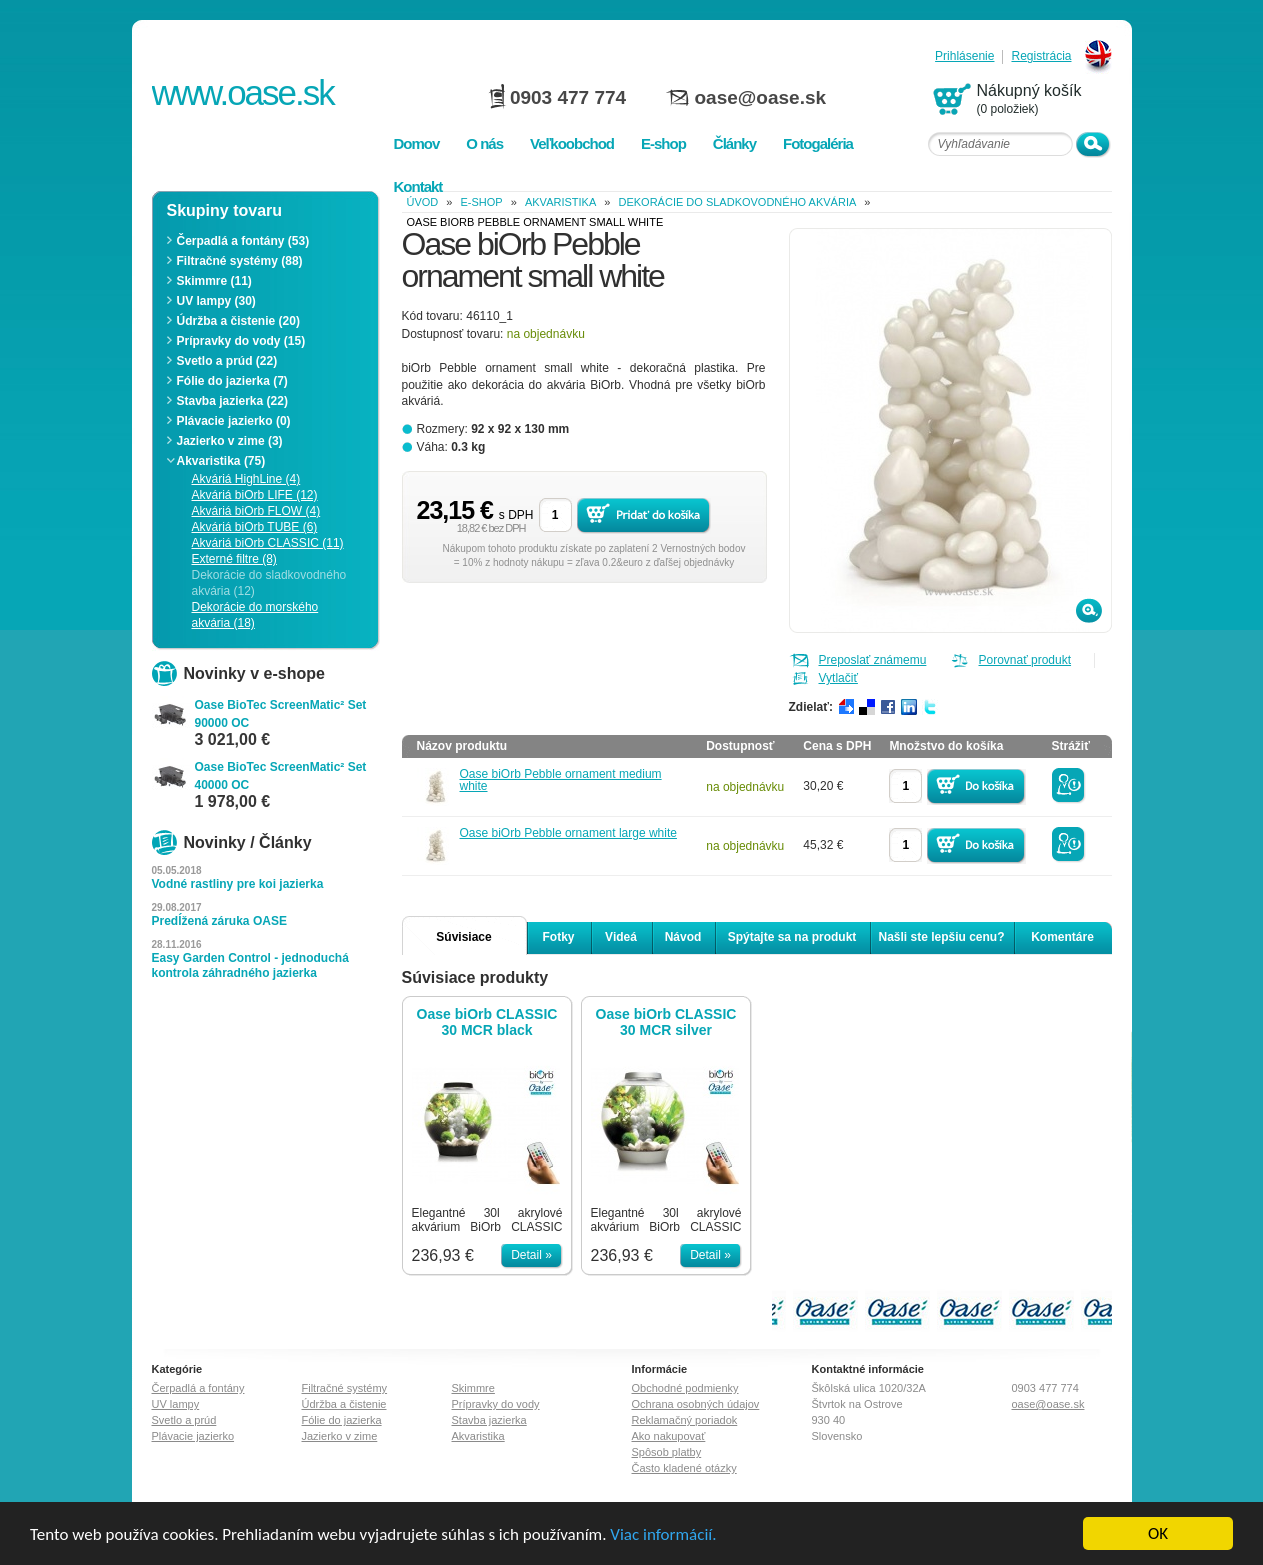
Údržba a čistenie (344, 1404)
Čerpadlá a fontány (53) (243, 241)
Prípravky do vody (496, 1404)
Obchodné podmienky (685, 1388)
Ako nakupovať (669, 1436)
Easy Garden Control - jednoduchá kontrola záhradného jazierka (250, 965)
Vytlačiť (838, 678)
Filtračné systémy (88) (240, 261)
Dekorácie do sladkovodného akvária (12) (269, 583)
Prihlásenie (964, 56)
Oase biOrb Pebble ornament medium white (561, 780)
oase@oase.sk (761, 97)
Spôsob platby (667, 1452)
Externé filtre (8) (234, 559)
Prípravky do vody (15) (241, 341)
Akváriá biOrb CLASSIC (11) (268, 543)
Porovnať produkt (1025, 660)
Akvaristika (560, 202)
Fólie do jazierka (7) (232, 381)
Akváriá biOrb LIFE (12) (255, 495)
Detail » (531, 1255)
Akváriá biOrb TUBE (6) (255, 527)
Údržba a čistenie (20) (238, 321)
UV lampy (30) (216, 301)
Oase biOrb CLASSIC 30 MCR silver (666, 1022)
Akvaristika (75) (221, 461)
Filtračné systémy (345, 1388)
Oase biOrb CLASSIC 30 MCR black (487, 1022)
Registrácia (1041, 56)
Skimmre (473, 1388)
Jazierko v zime (340, 1436)
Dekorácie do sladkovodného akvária (738, 202)
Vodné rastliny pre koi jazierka (238, 884)
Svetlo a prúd (184, 1420)
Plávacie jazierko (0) (234, 421)
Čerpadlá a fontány (198, 1388)
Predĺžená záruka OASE (219, 921)
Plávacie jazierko (193, 1436)
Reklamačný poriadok (685, 1420)
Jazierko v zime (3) (230, 441)
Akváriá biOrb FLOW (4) (256, 511)
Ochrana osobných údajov (696, 1404)
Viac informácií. (663, 1535)
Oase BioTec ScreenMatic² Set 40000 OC (281, 776)
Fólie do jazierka (342, 1420)
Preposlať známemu (873, 660)
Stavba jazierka (489, 1420)
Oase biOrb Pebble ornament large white (568, 833)
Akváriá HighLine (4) (246, 479)
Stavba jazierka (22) (232, 401)
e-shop (482, 202)
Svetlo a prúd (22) (227, 361)
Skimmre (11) (214, 281)
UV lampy (176, 1404)
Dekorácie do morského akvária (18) (255, 615)
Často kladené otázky (684, 1468)
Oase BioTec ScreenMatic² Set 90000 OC (281, 714)
